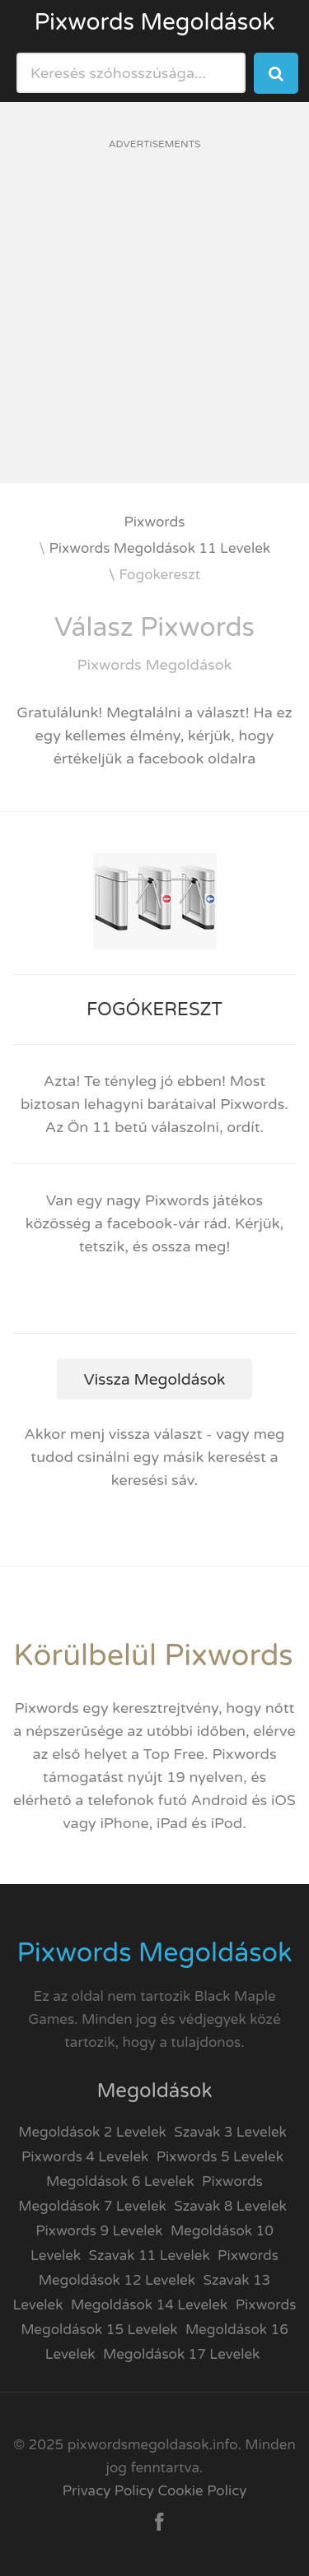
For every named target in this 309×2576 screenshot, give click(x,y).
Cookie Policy (201, 2490)
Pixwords (154, 522)
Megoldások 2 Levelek (92, 2132)
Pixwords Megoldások (154, 22)
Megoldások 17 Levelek (181, 2354)
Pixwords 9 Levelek (98, 2230)
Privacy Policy (108, 2490)
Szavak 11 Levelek (148, 2255)
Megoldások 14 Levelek (149, 2305)
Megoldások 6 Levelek (120, 2181)
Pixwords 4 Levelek (84, 2156)
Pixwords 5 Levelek (220, 2156)
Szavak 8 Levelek (230, 2206)
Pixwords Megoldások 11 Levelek (160, 548)
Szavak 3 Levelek (230, 2132)
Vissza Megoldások (155, 1380)
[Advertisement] (154, 328)
